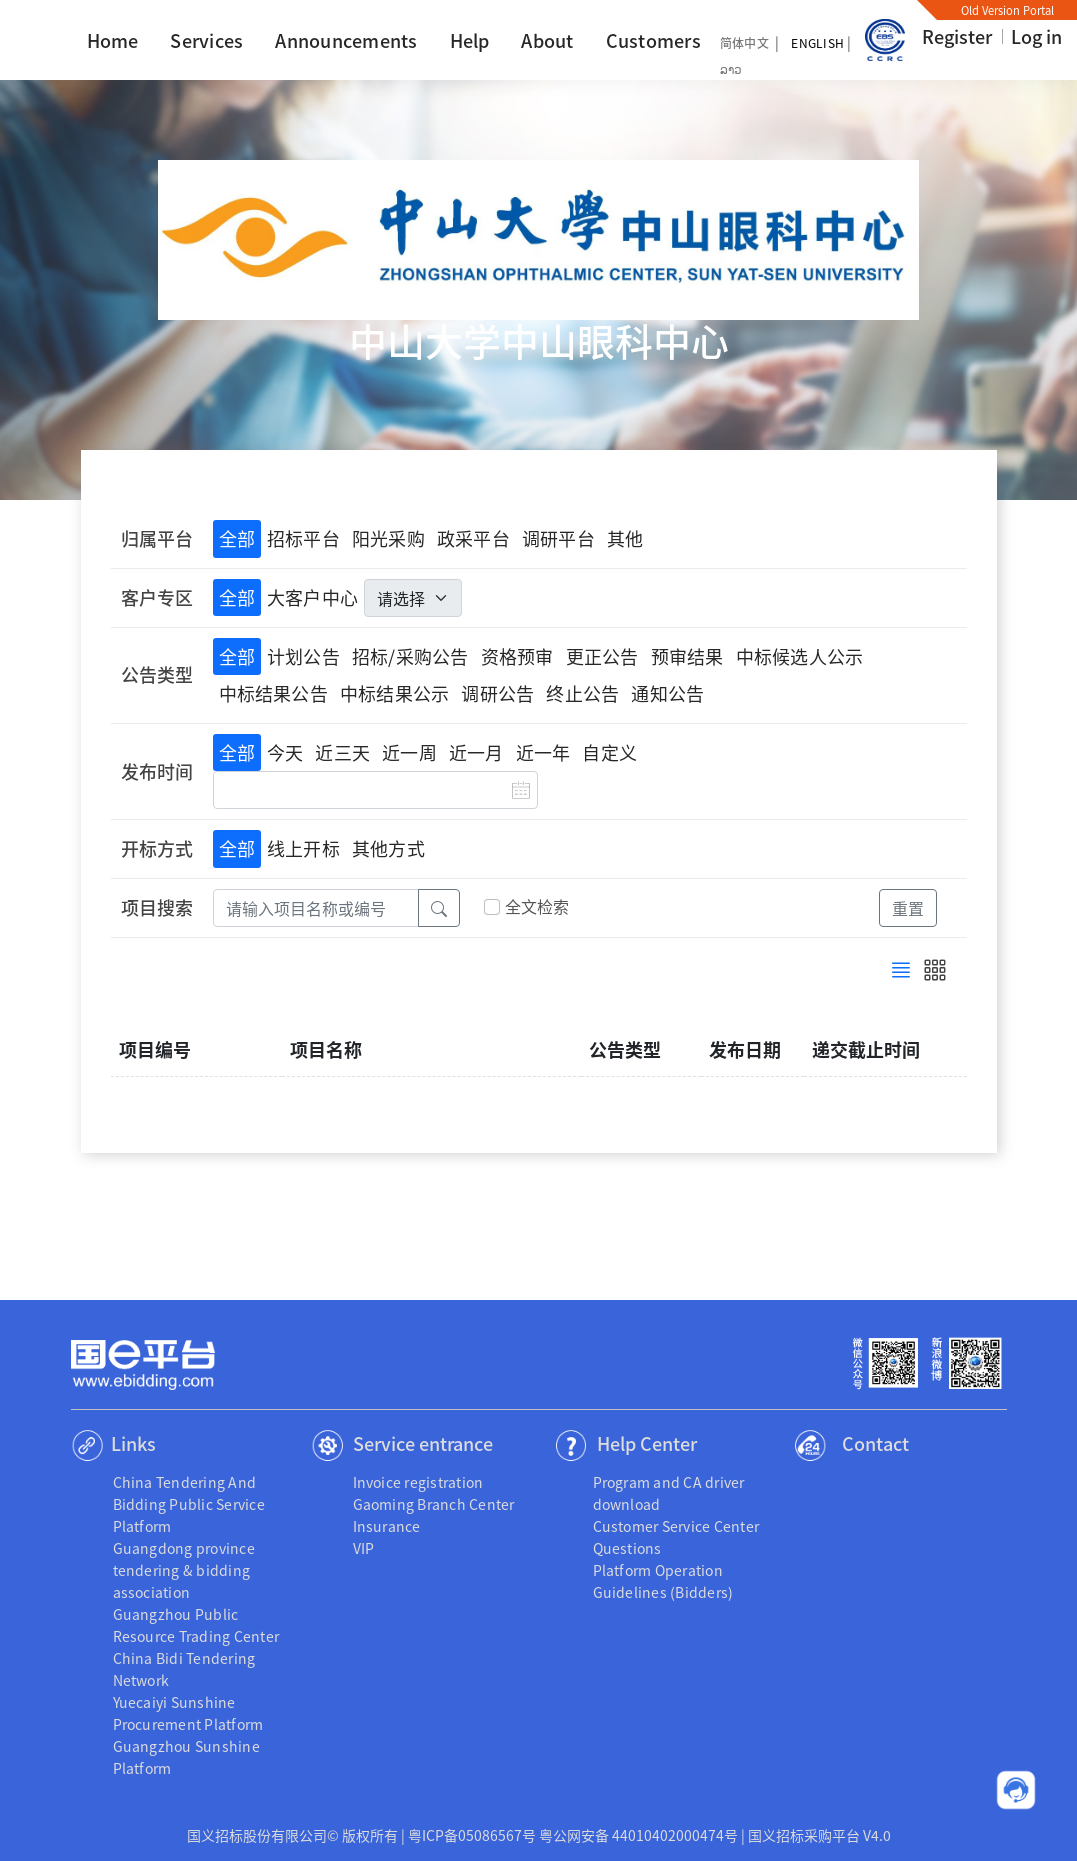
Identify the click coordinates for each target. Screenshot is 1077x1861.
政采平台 (473, 538)
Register (957, 36)
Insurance (387, 1526)
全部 (237, 538)
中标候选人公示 (800, 656)
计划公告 (303, 656)
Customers (653, 40)
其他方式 (388, 848)
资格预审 (517, 656)
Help (470, 40)
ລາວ (731, 68)
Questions (627, 1548)
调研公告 (497, 693)
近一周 (409, 752)
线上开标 (303, 848)
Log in (1036, 36)
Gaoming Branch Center (434, 1504)
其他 (625, 538)
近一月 (476, 752)
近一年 (543, 752)
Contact (875, 1443)
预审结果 (687, 656)
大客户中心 (312, 597)
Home (113, 40)
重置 (908, 908)
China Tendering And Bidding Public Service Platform (189, 1504)
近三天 (342, 752)
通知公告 (667, 693)
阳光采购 (388, 538)
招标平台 (303, 538)
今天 (285, 752)
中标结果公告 (273, 693)
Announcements (346, 40)
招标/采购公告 (410, 656)
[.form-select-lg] (413, 598)
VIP (364, 1548)
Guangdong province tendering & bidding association (184, 1570)
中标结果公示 (394, 693)
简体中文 (744, 42)
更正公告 (602, 656)
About (547, 40)
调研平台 (558, 538)
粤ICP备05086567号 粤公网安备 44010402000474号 (573, 1835)
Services (206, 40)
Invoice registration (418, 1482)
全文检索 (537, 907)
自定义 (609, 752)
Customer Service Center (676, 1526)
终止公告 (582, 693)
